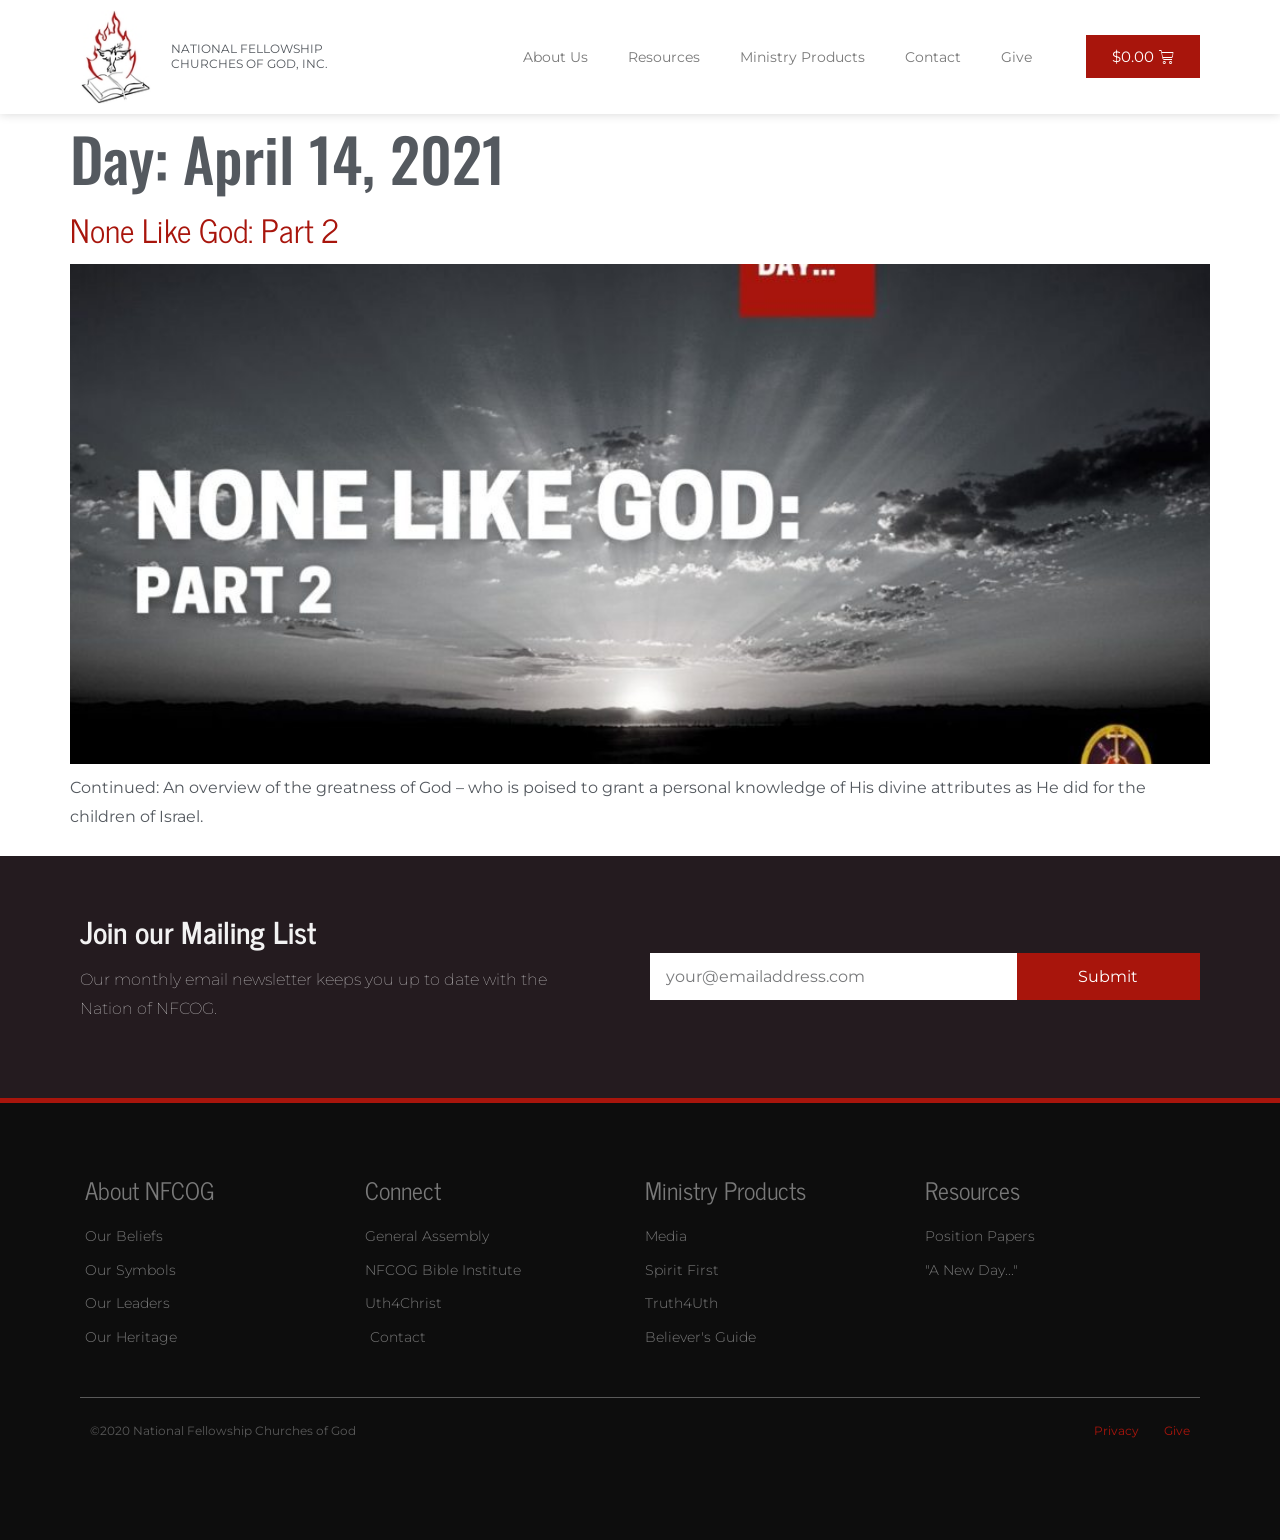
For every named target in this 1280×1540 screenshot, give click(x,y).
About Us (555, 57)
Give (1016, 57)
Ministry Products (802, 57)
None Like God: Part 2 (204, 229)
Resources (664, 57)
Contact (933, 57)
